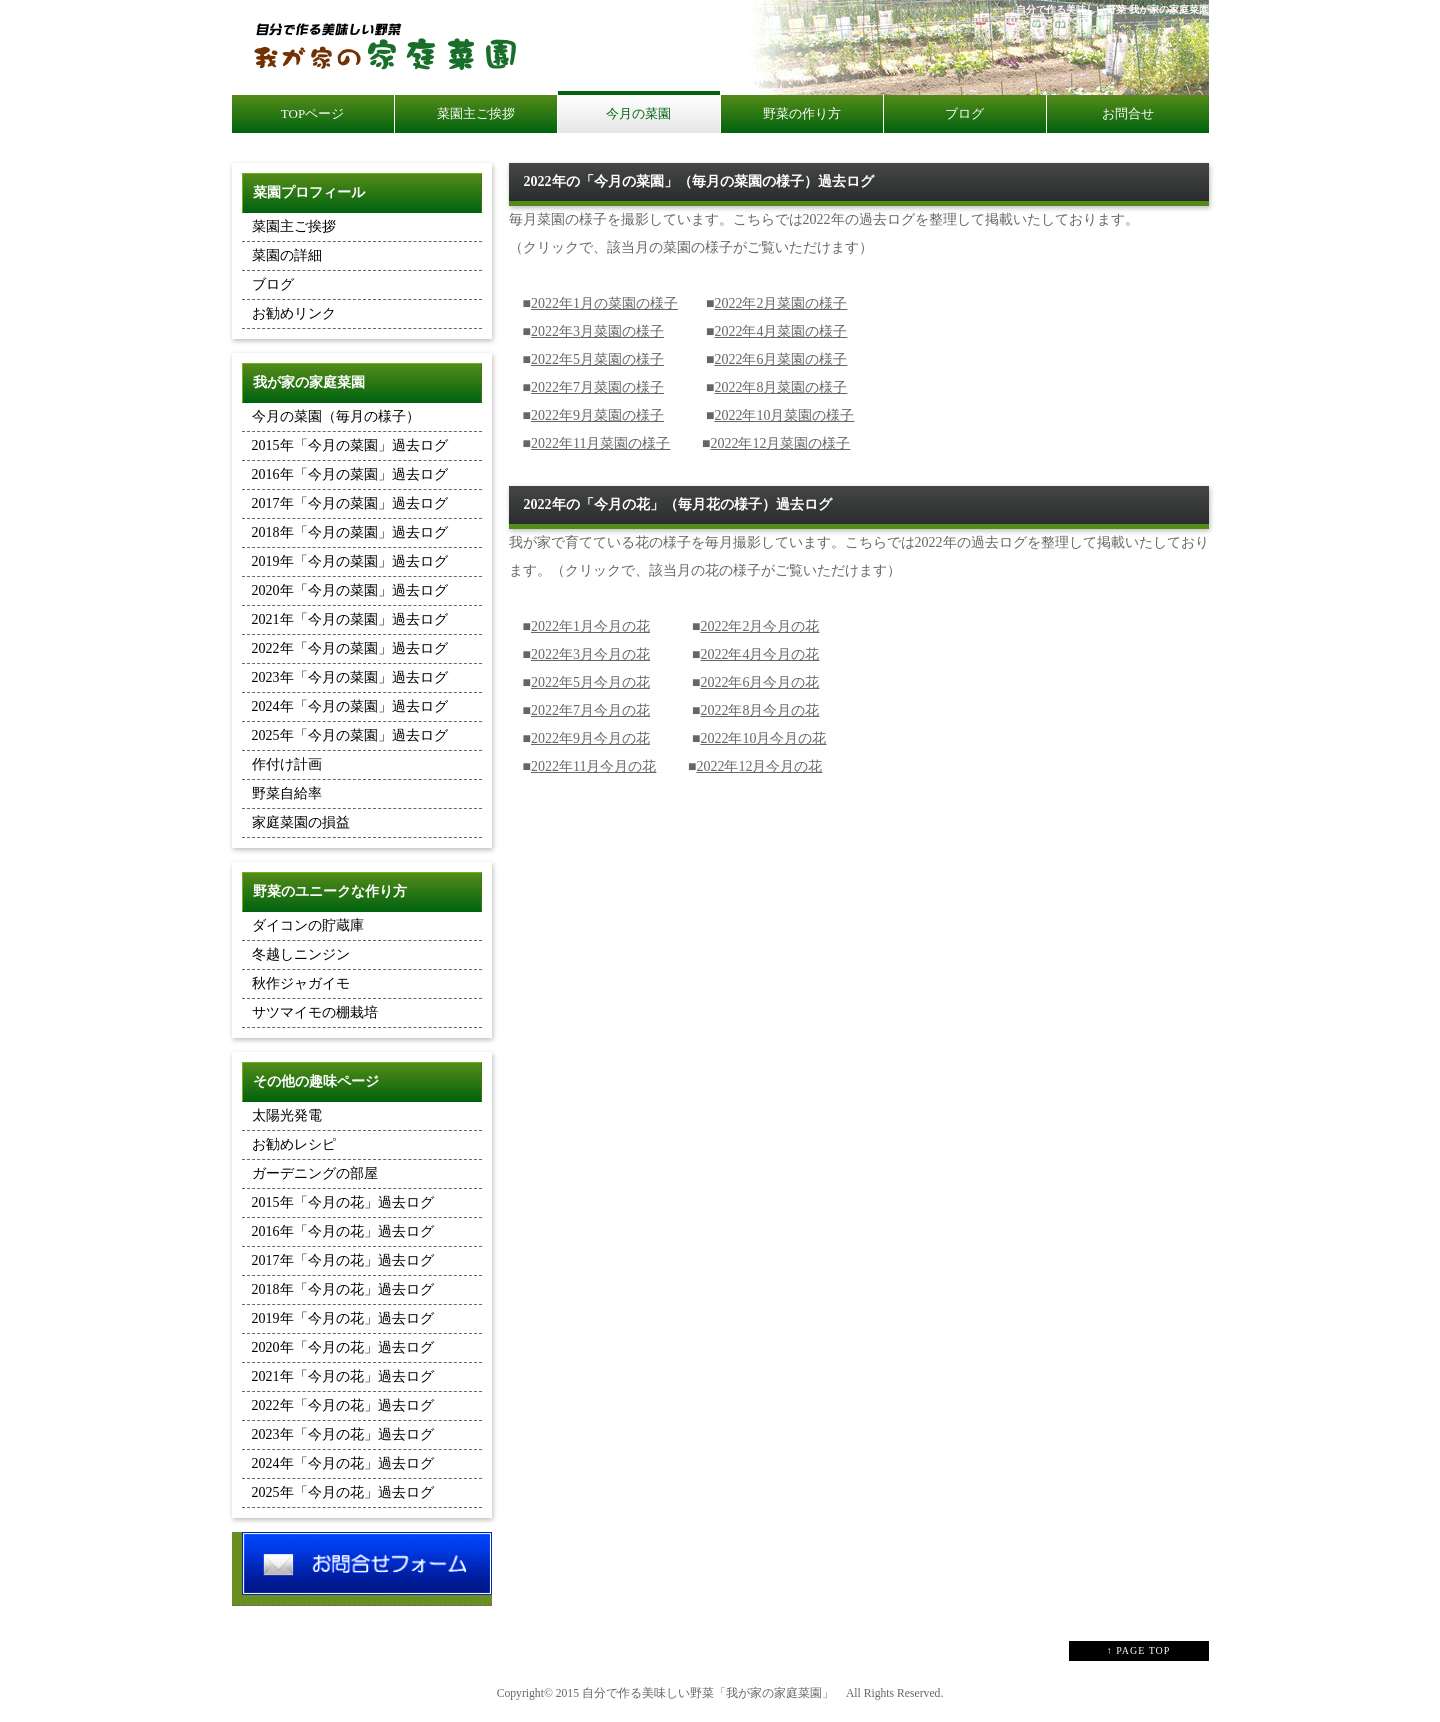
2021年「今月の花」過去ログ (343, 1376)
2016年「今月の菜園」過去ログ (350, 474)
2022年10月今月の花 (763, 738)
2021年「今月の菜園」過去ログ (350, 619)
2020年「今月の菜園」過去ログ (350, 590)
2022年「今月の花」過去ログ (343, 1405)
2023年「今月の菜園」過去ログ (350, 677)
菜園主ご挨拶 (294, 226)
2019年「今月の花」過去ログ (343, 1318)
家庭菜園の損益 (301, 822)
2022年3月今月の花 (590, 654)
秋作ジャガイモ (301, 983)
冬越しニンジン (301, 954)
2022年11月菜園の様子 (600, 443)
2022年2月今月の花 (759, 626)
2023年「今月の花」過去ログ (343, 1434)
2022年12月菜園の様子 (780, 443)
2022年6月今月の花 (759, 682)
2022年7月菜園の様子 (597, 387)
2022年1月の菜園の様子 (604, 303)
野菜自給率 (287, 793)
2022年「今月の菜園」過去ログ (350, 648)
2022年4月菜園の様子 (780, 331)
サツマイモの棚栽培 (315, 1012)
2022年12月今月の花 (759, 766)
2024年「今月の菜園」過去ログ (350, 706)
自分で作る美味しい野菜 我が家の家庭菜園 (1112, 9)
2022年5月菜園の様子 (597, 359)
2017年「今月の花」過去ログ (343, 1260)
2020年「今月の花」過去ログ (343, 1347)
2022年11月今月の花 (593, 766)
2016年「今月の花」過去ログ (343, 1231)
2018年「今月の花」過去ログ (343, 1289)
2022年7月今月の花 (590, 710)
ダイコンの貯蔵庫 (308, 925)
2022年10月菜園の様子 (784, 415)
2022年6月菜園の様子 (780, 359)
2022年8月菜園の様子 (780, 387)
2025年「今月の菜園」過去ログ (350, 735)
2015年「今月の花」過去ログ (343, 1202)
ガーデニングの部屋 (315, 1173)
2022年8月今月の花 (759, 710)
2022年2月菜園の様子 (780, 303)
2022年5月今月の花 (590, 682)
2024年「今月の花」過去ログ (343, 1463)
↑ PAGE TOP (1139, 1650)
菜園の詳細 (287, 255)
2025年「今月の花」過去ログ (343, 1492)
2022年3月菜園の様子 (597, 331)
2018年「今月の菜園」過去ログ (350, 532)
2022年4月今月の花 (759, 654)
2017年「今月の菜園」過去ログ (350, 503)
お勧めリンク (294, 313)
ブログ (273, 284)
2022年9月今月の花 (590, 738)
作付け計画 (287, 764)
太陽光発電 (287, 1115)
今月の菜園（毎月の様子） (336, 416)
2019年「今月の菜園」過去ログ (350, 561)
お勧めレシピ (294, 1144)
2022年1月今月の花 (590, 626)
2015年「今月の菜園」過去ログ (350, 445)
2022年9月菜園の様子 (597, 415)
